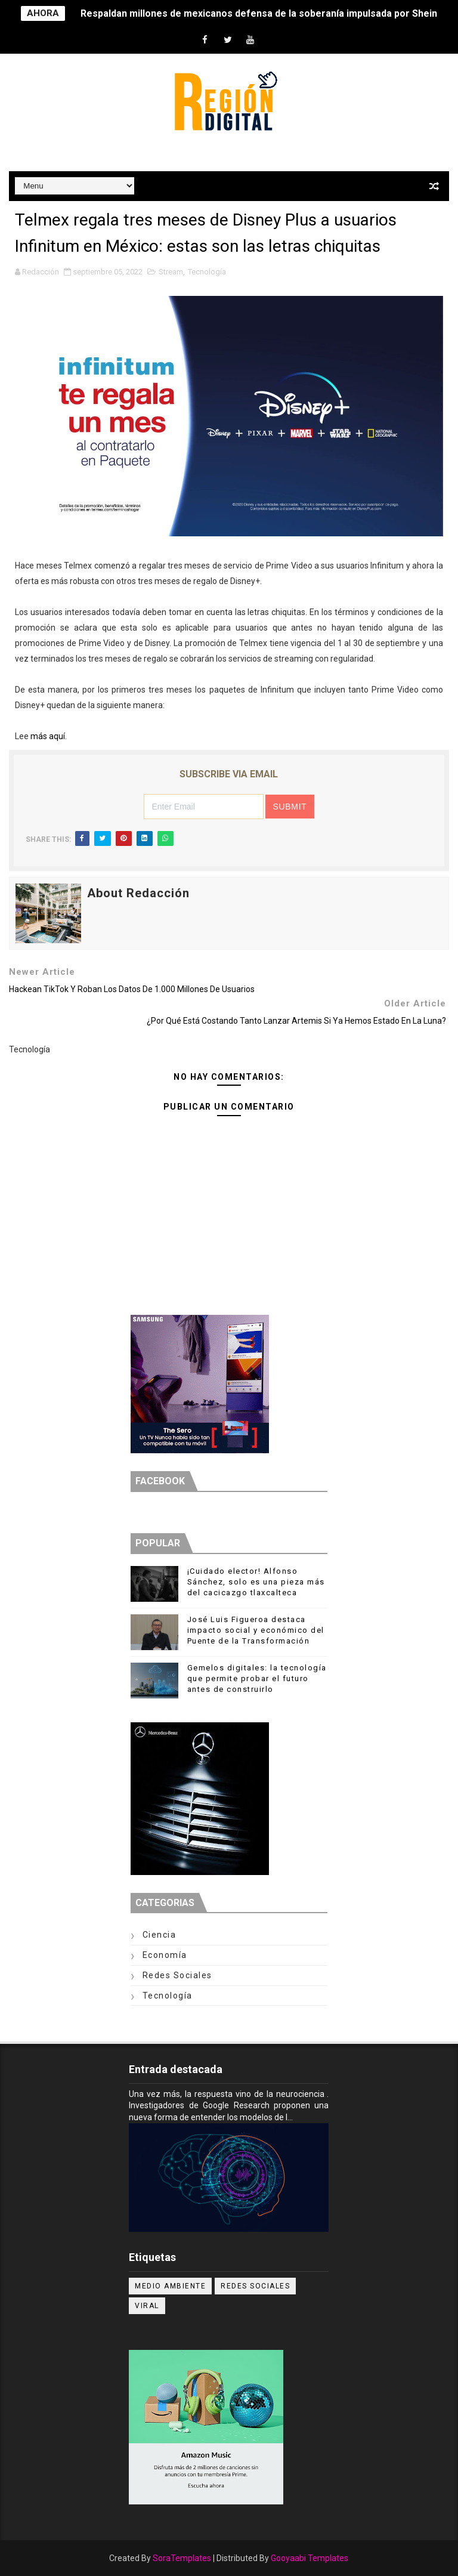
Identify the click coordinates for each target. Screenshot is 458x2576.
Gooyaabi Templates (309, 2558)
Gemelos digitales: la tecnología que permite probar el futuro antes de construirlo (257, 1678)
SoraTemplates (182, 2558)
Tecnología (207, 271)
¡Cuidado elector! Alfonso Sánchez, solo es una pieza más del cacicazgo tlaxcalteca (256, 1582)
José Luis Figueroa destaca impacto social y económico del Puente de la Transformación (255, 1630)
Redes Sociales (177, 1975)
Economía (165, 1955)
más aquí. (48, 736)
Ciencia (160, 1934)
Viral (147, 2306)
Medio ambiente (170, 2286)
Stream (171, 271)
